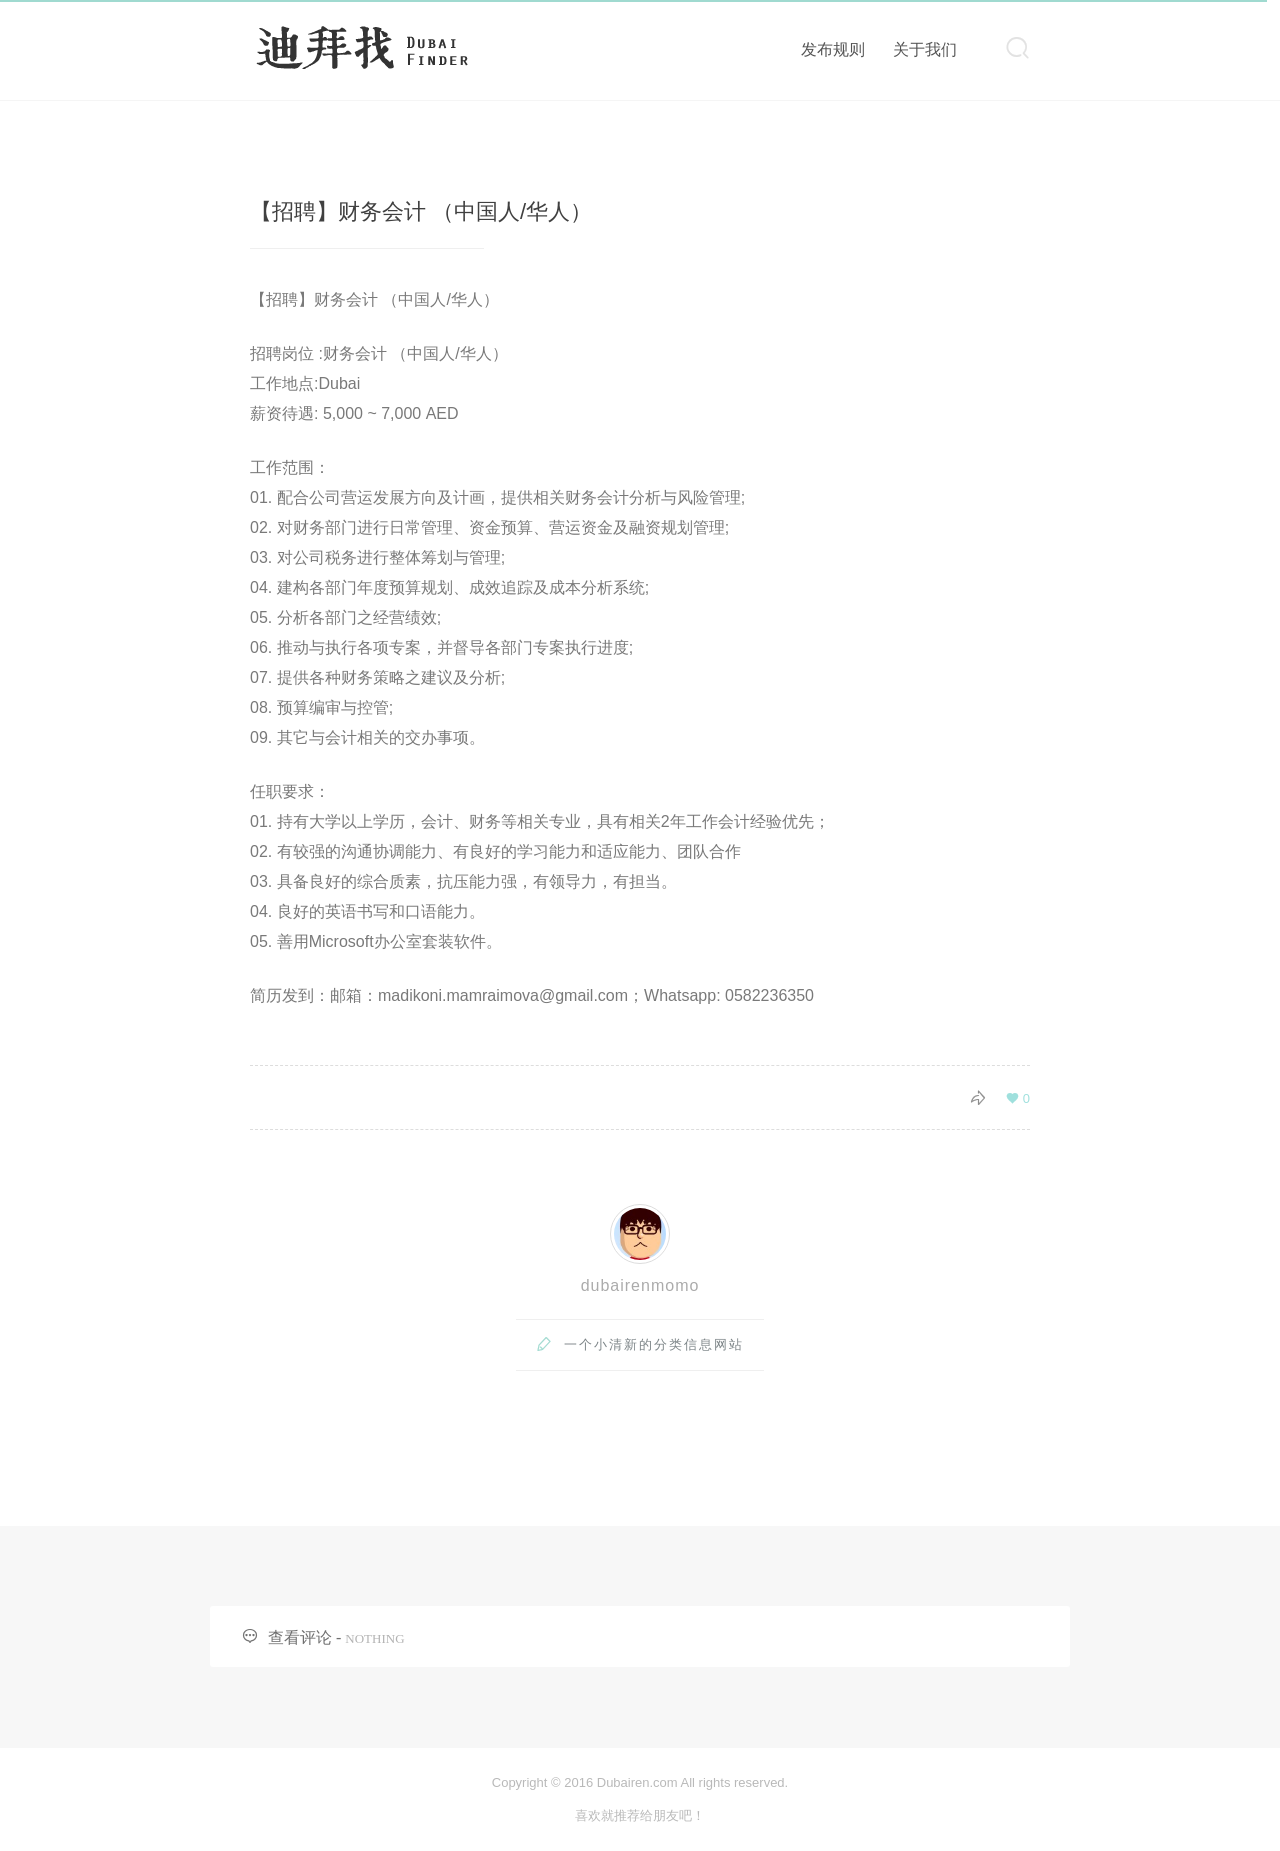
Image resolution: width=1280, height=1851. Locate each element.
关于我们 (925, 49)
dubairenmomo (640, 1285)
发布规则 (833, 49)
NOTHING (374, 1638)
